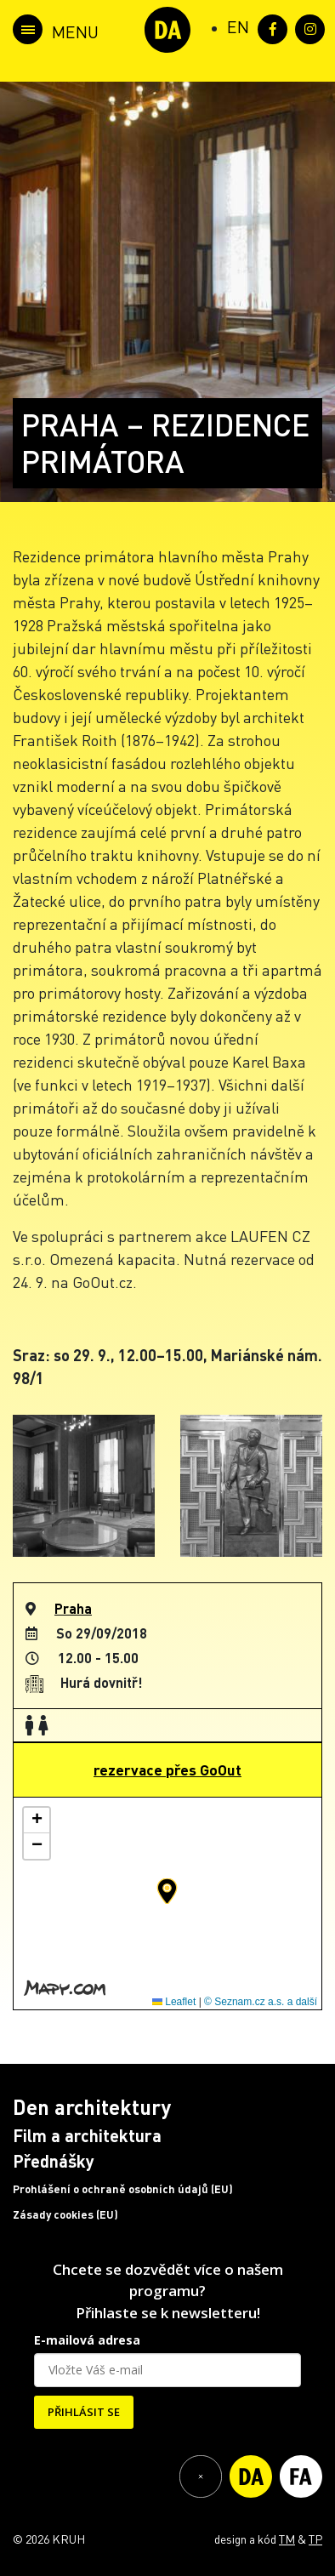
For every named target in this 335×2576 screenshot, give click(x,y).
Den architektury (92, 2107)
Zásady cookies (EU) (65, 2214)
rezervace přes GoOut (167, 1769)
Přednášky (53, 2161)
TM (287, 2538)
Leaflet (174, 2002)
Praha (73, 1608)
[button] (167, 1891)
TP (315, 2538)
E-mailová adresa (87, 2340)
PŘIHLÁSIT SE (84, 2411)
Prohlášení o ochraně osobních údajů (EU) (123, 2189)
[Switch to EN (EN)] (238, 26)
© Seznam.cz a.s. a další (260, 2002)
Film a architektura (87, 2135)
